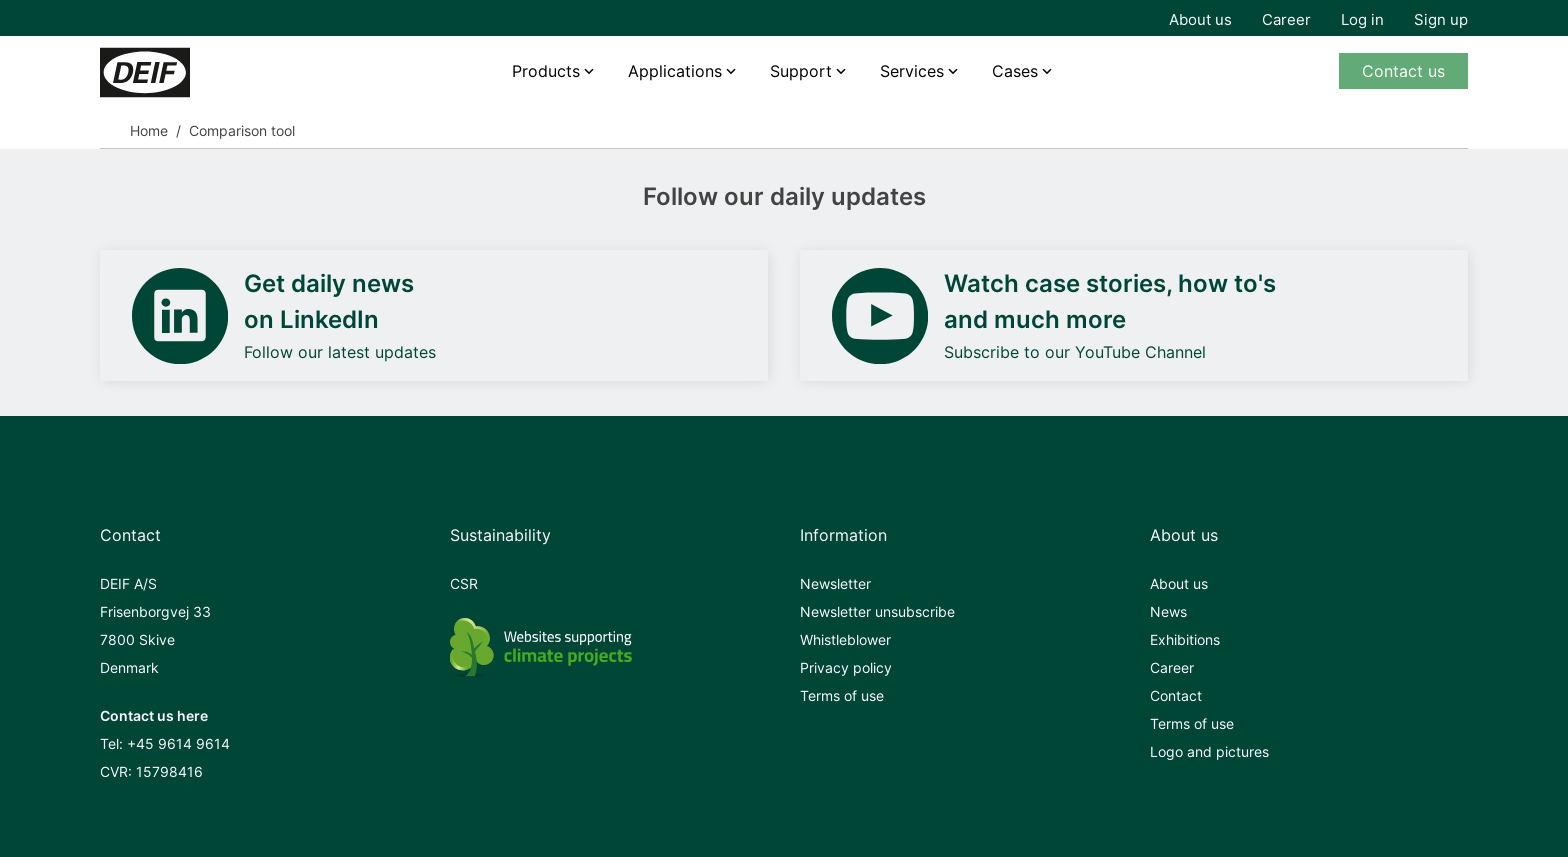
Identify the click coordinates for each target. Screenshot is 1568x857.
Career (1286, 19)
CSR (464, 583)
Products (546, 71)
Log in (1362, 19)
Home (149, 130)
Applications (675, 71)
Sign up (1441, 19)
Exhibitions (1185, 639)
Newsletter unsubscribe (877, 611)
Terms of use (842, 695)
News (1168, 611)
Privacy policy (846, 667)
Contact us (1403, 71)
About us (1200, 19)
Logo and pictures (1209, 751)
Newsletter (835, 583)
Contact (1176, 695)
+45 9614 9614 (178, 743)
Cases (1015, 71)
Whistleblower (845, 639)
